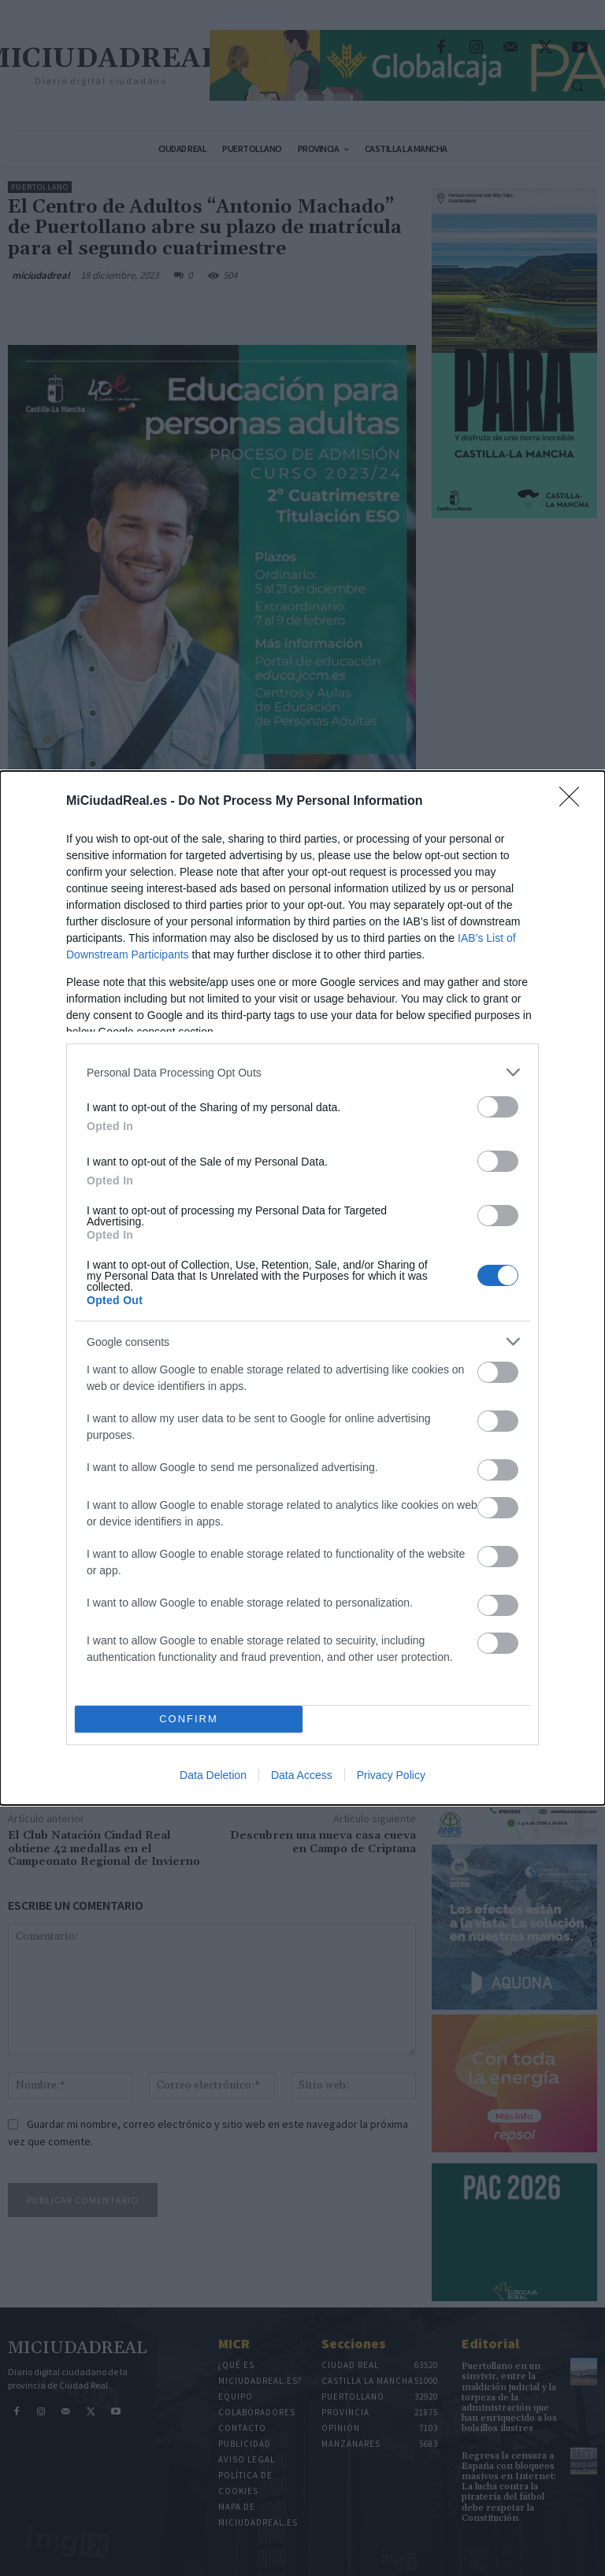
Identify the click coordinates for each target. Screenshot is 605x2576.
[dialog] (302, 1288)
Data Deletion (213, 1775)
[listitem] (302, 1072)
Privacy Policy (391, 1775)
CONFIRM (188, 1719)
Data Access (301, 1775)
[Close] (574, 802)
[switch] (497, 1107)
